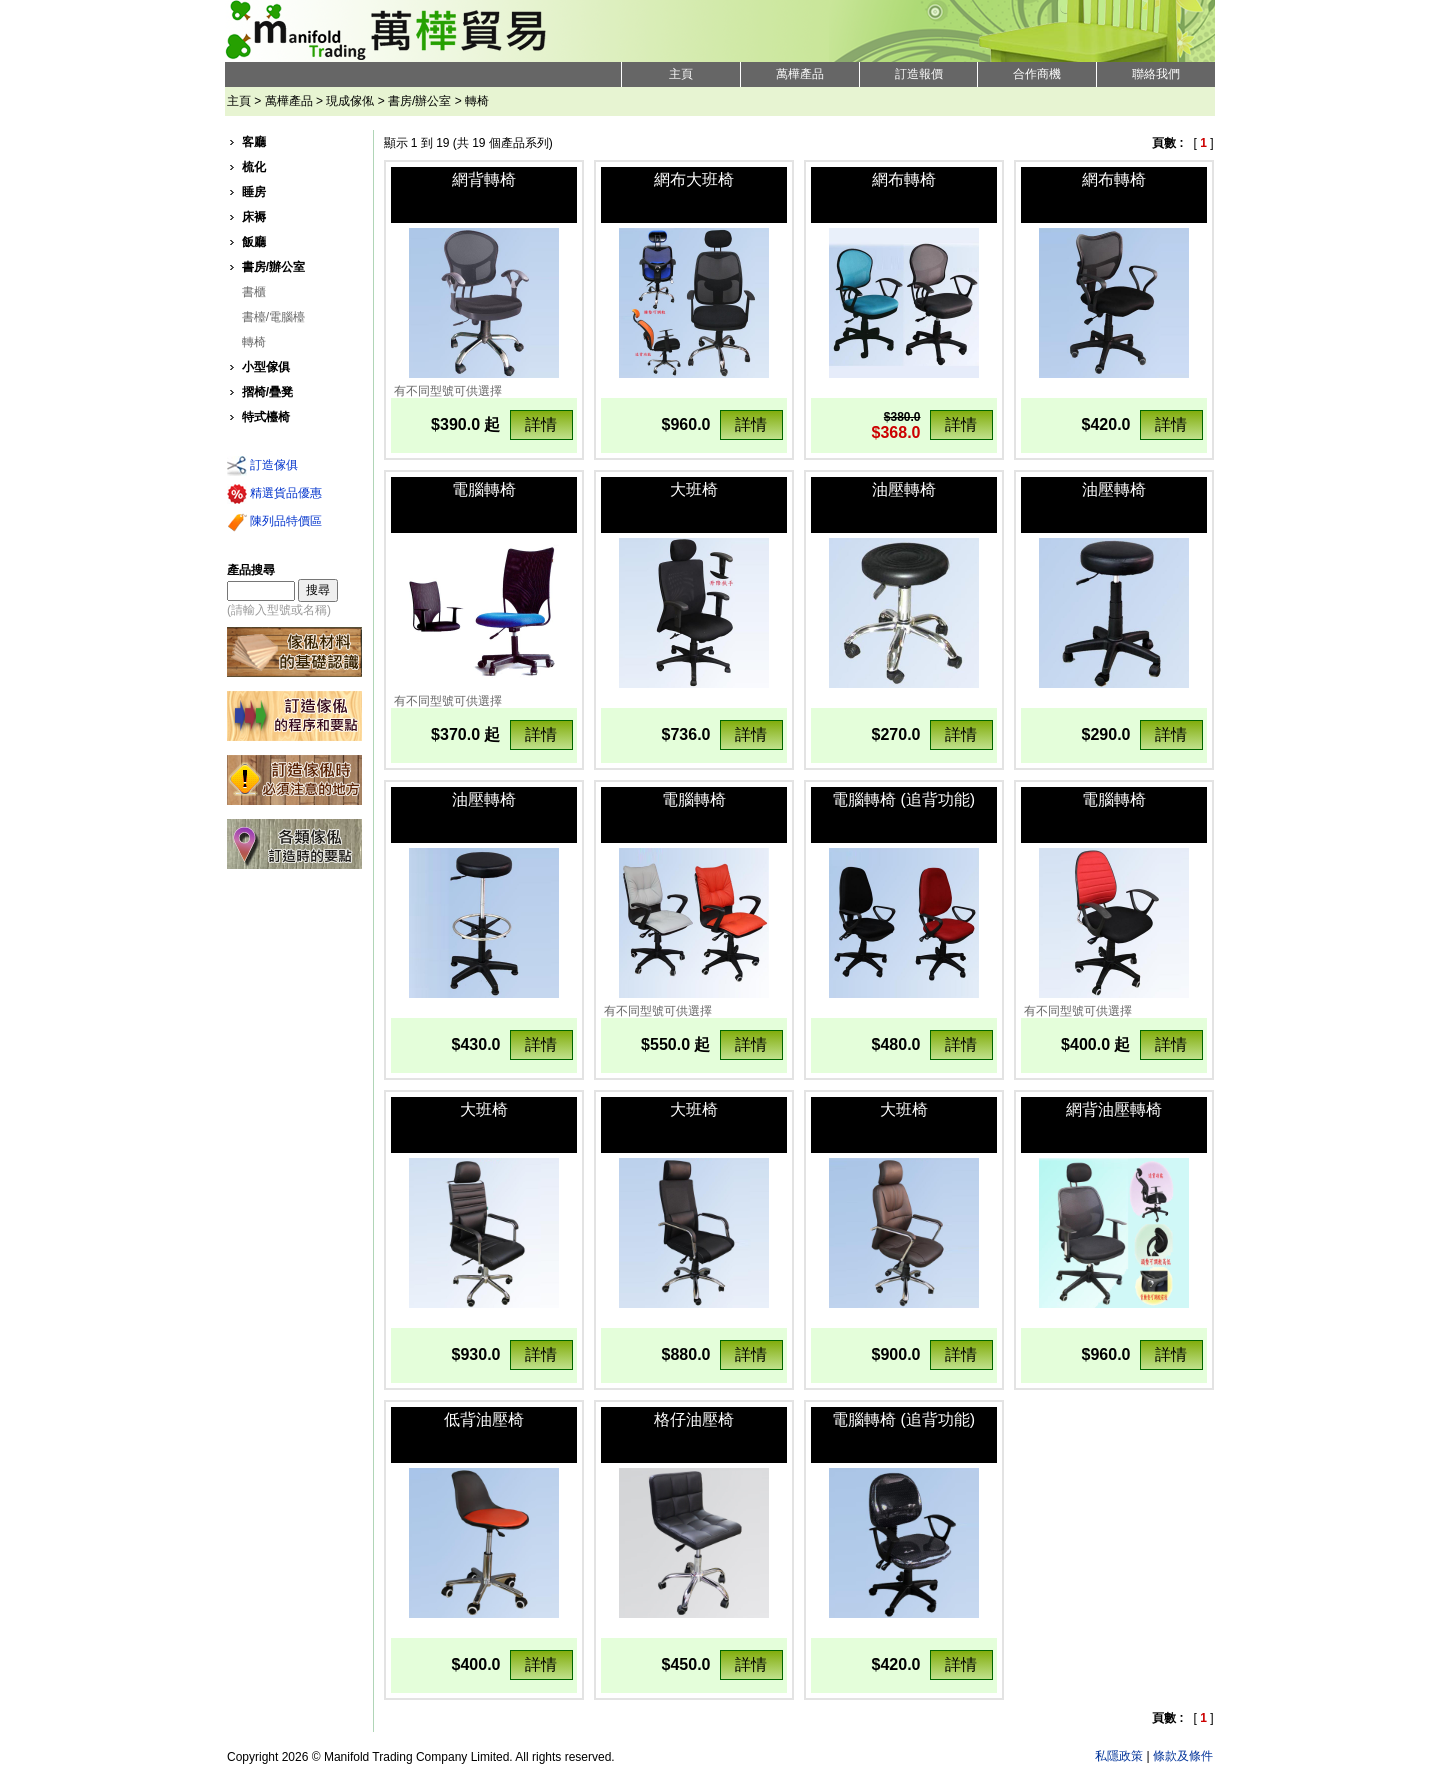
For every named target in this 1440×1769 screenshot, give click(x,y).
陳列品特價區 (274, 522)
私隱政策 (1119, 1756)
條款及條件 (1183, 1756)
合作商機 (1037, 74)
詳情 (541, 424)
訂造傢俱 (262, 466)
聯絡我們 (1156, 74)
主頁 (681, 74)
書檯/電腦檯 (273, 317)
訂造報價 (919, 74)
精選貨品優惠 (274, 494)
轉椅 (254, 342)
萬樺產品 (800, 74)
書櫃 (254, 292)
